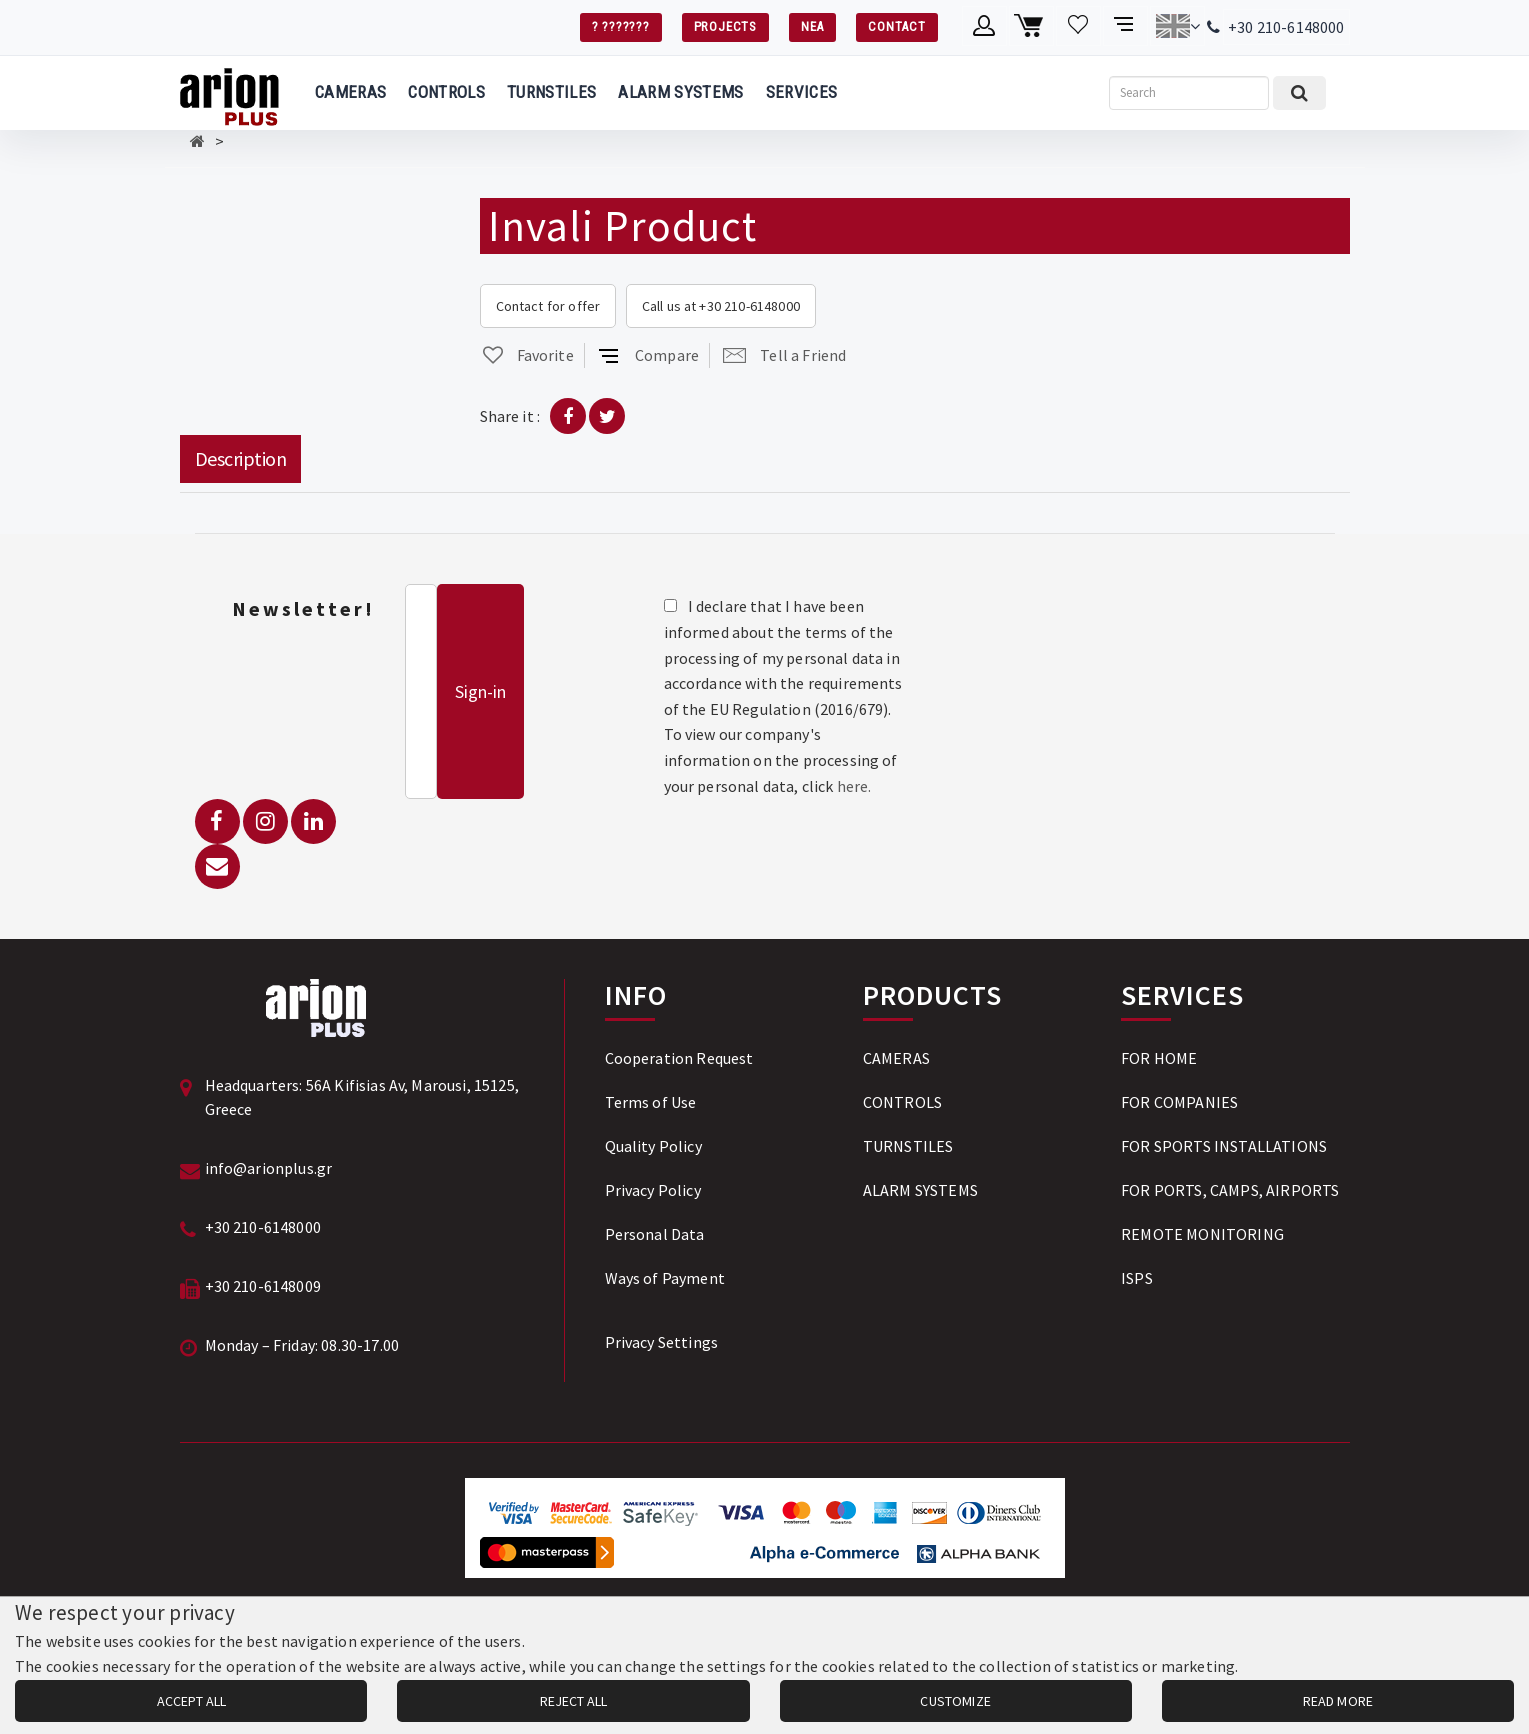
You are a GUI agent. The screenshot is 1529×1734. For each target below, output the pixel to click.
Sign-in (480, 691)
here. (854, 786)
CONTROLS (446, 92)
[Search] (1189, 93)
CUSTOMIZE (955, 1701)
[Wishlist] (1078, 26)
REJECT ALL (573, 1701)
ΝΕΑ (812, 26)
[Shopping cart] (1031, 26)
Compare (648, 355)
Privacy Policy (653, 1190)
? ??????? (621, 26)
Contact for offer (548, 306)
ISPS (1137, 1278)
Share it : (510, 416)
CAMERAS (350, 92)
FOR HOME (1159, 1058)
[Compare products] (1125, 26)
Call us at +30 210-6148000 (721, 306)
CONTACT (896, 26)
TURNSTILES (551, 92)
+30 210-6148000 (1286, 27)
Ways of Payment (665, 1278)
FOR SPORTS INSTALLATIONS (1224, 1146)
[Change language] (1177, 26)
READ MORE (1338, 1701)
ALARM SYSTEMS (680, 92)
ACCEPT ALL (191, 1701)
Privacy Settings (662, 1342)
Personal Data (655, 1234)
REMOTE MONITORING (1202, 1234)
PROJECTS (725, 26)
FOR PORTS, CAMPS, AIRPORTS (1230, 1190)
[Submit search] (1299, 93)
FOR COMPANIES (1179, 1102)
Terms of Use (651, 1102)
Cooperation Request (679, 1058)
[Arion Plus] (229, 93)
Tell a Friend (784, 355)
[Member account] (984, 26)
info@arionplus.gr (269, 1168)
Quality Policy (653, 1146)
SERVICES (802, 92)
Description (241, 458)
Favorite (527, 355)
